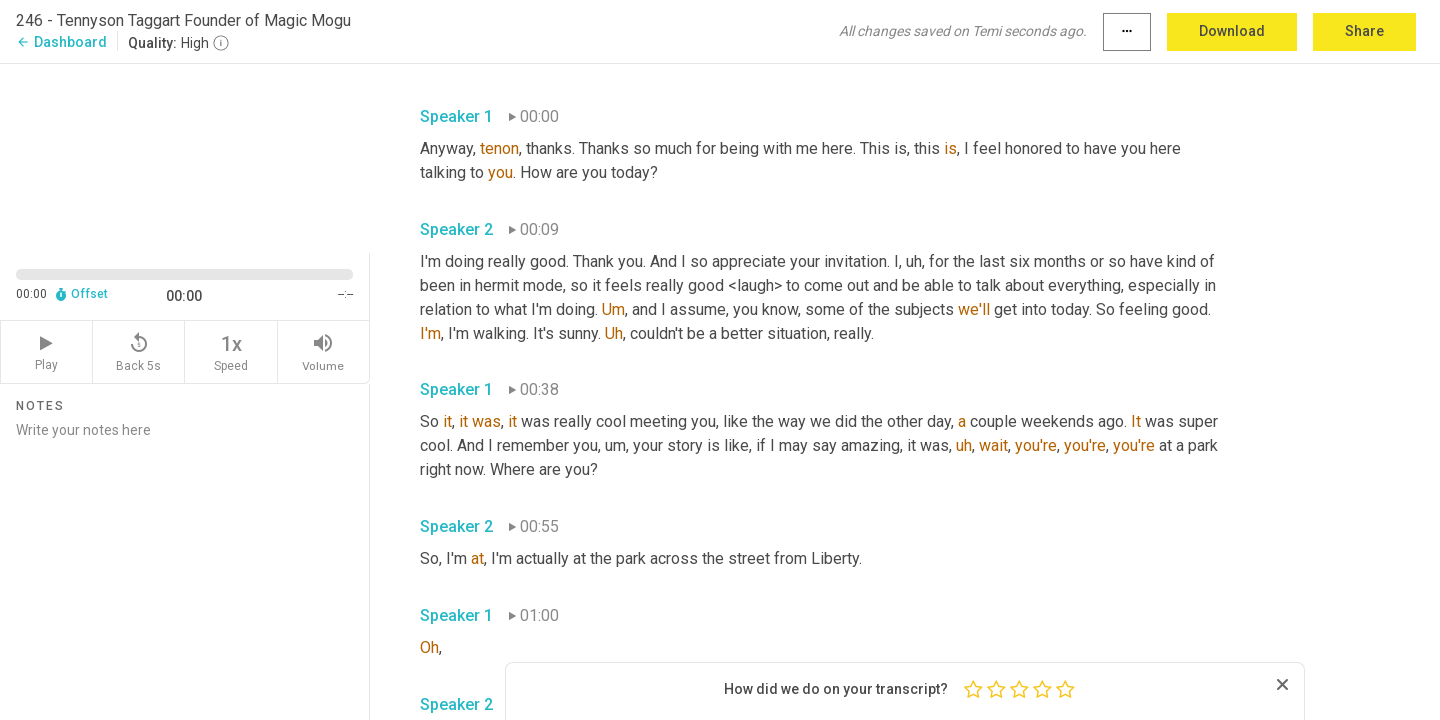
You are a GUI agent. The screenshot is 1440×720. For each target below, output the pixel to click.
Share (1364, 31)
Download (1232, 31)
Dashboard (61, 42)
